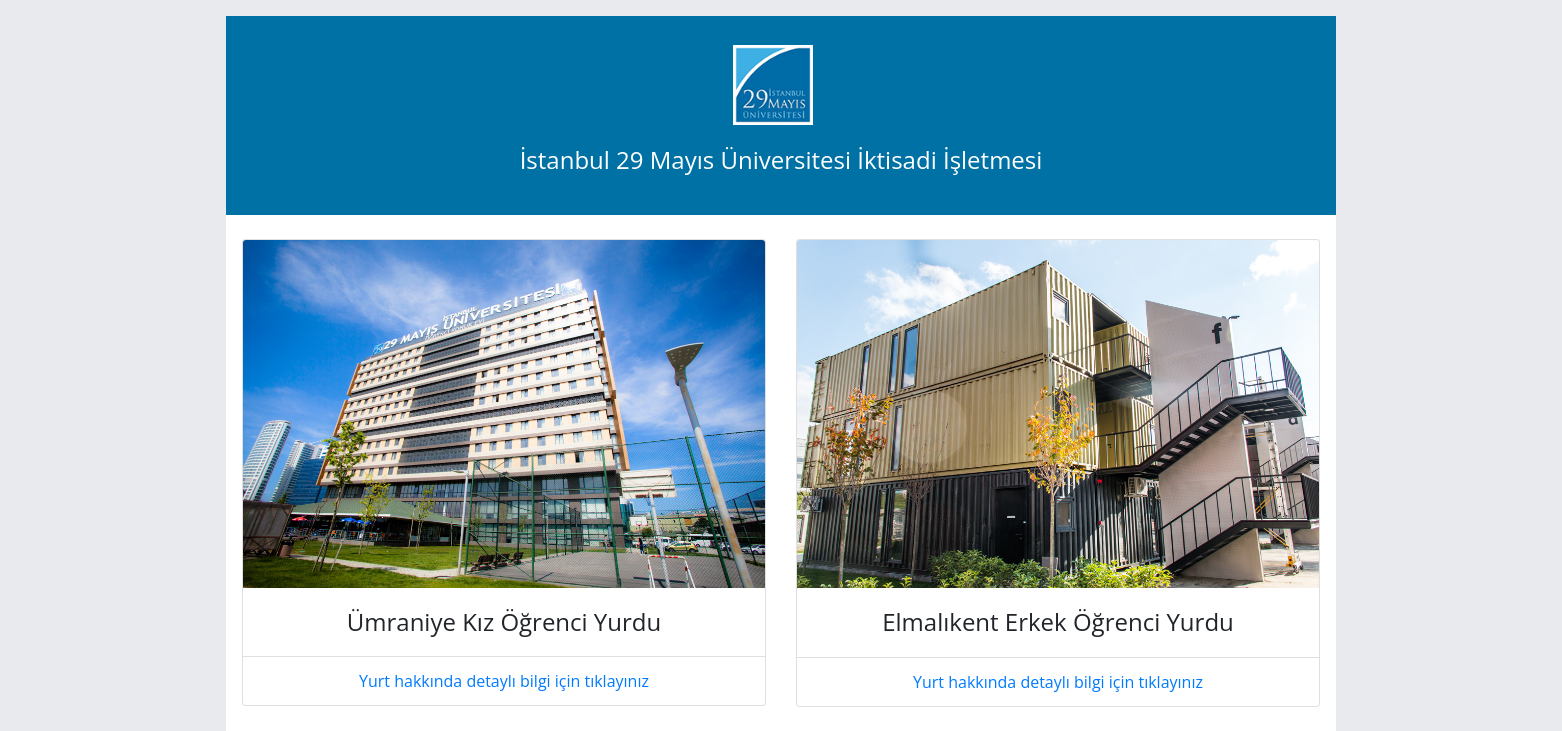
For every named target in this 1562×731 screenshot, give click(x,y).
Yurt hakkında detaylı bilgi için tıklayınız (504, 681)
